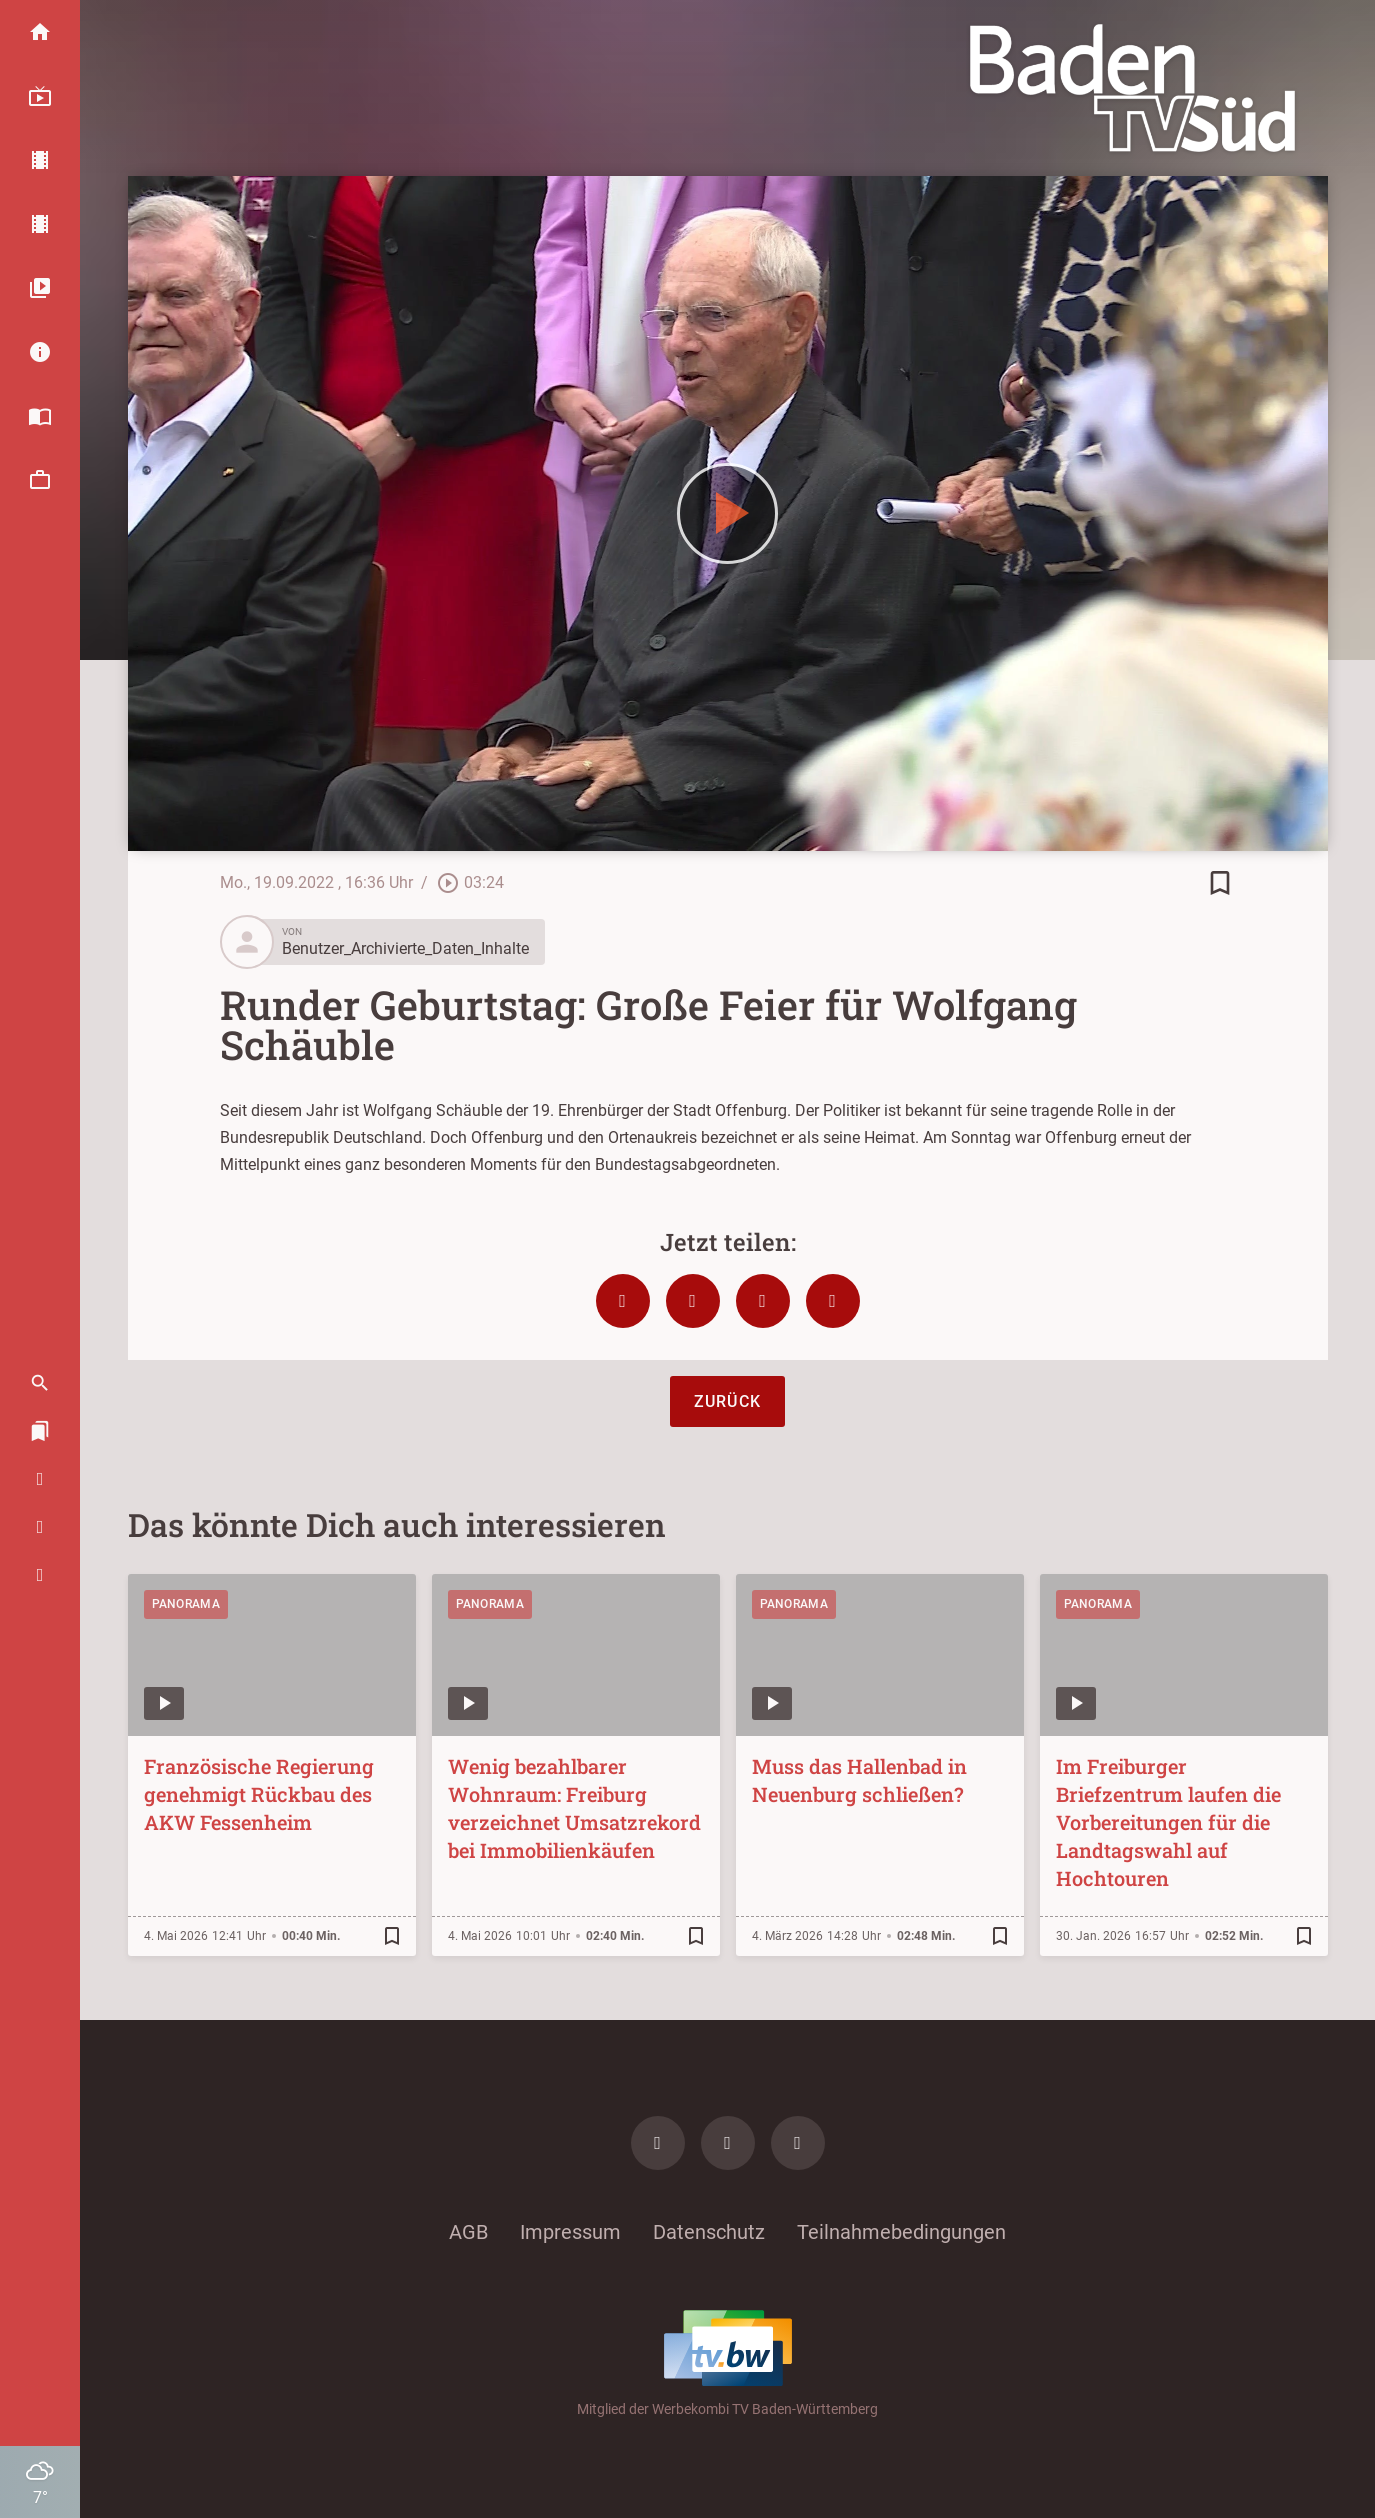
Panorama (186, 1604)
